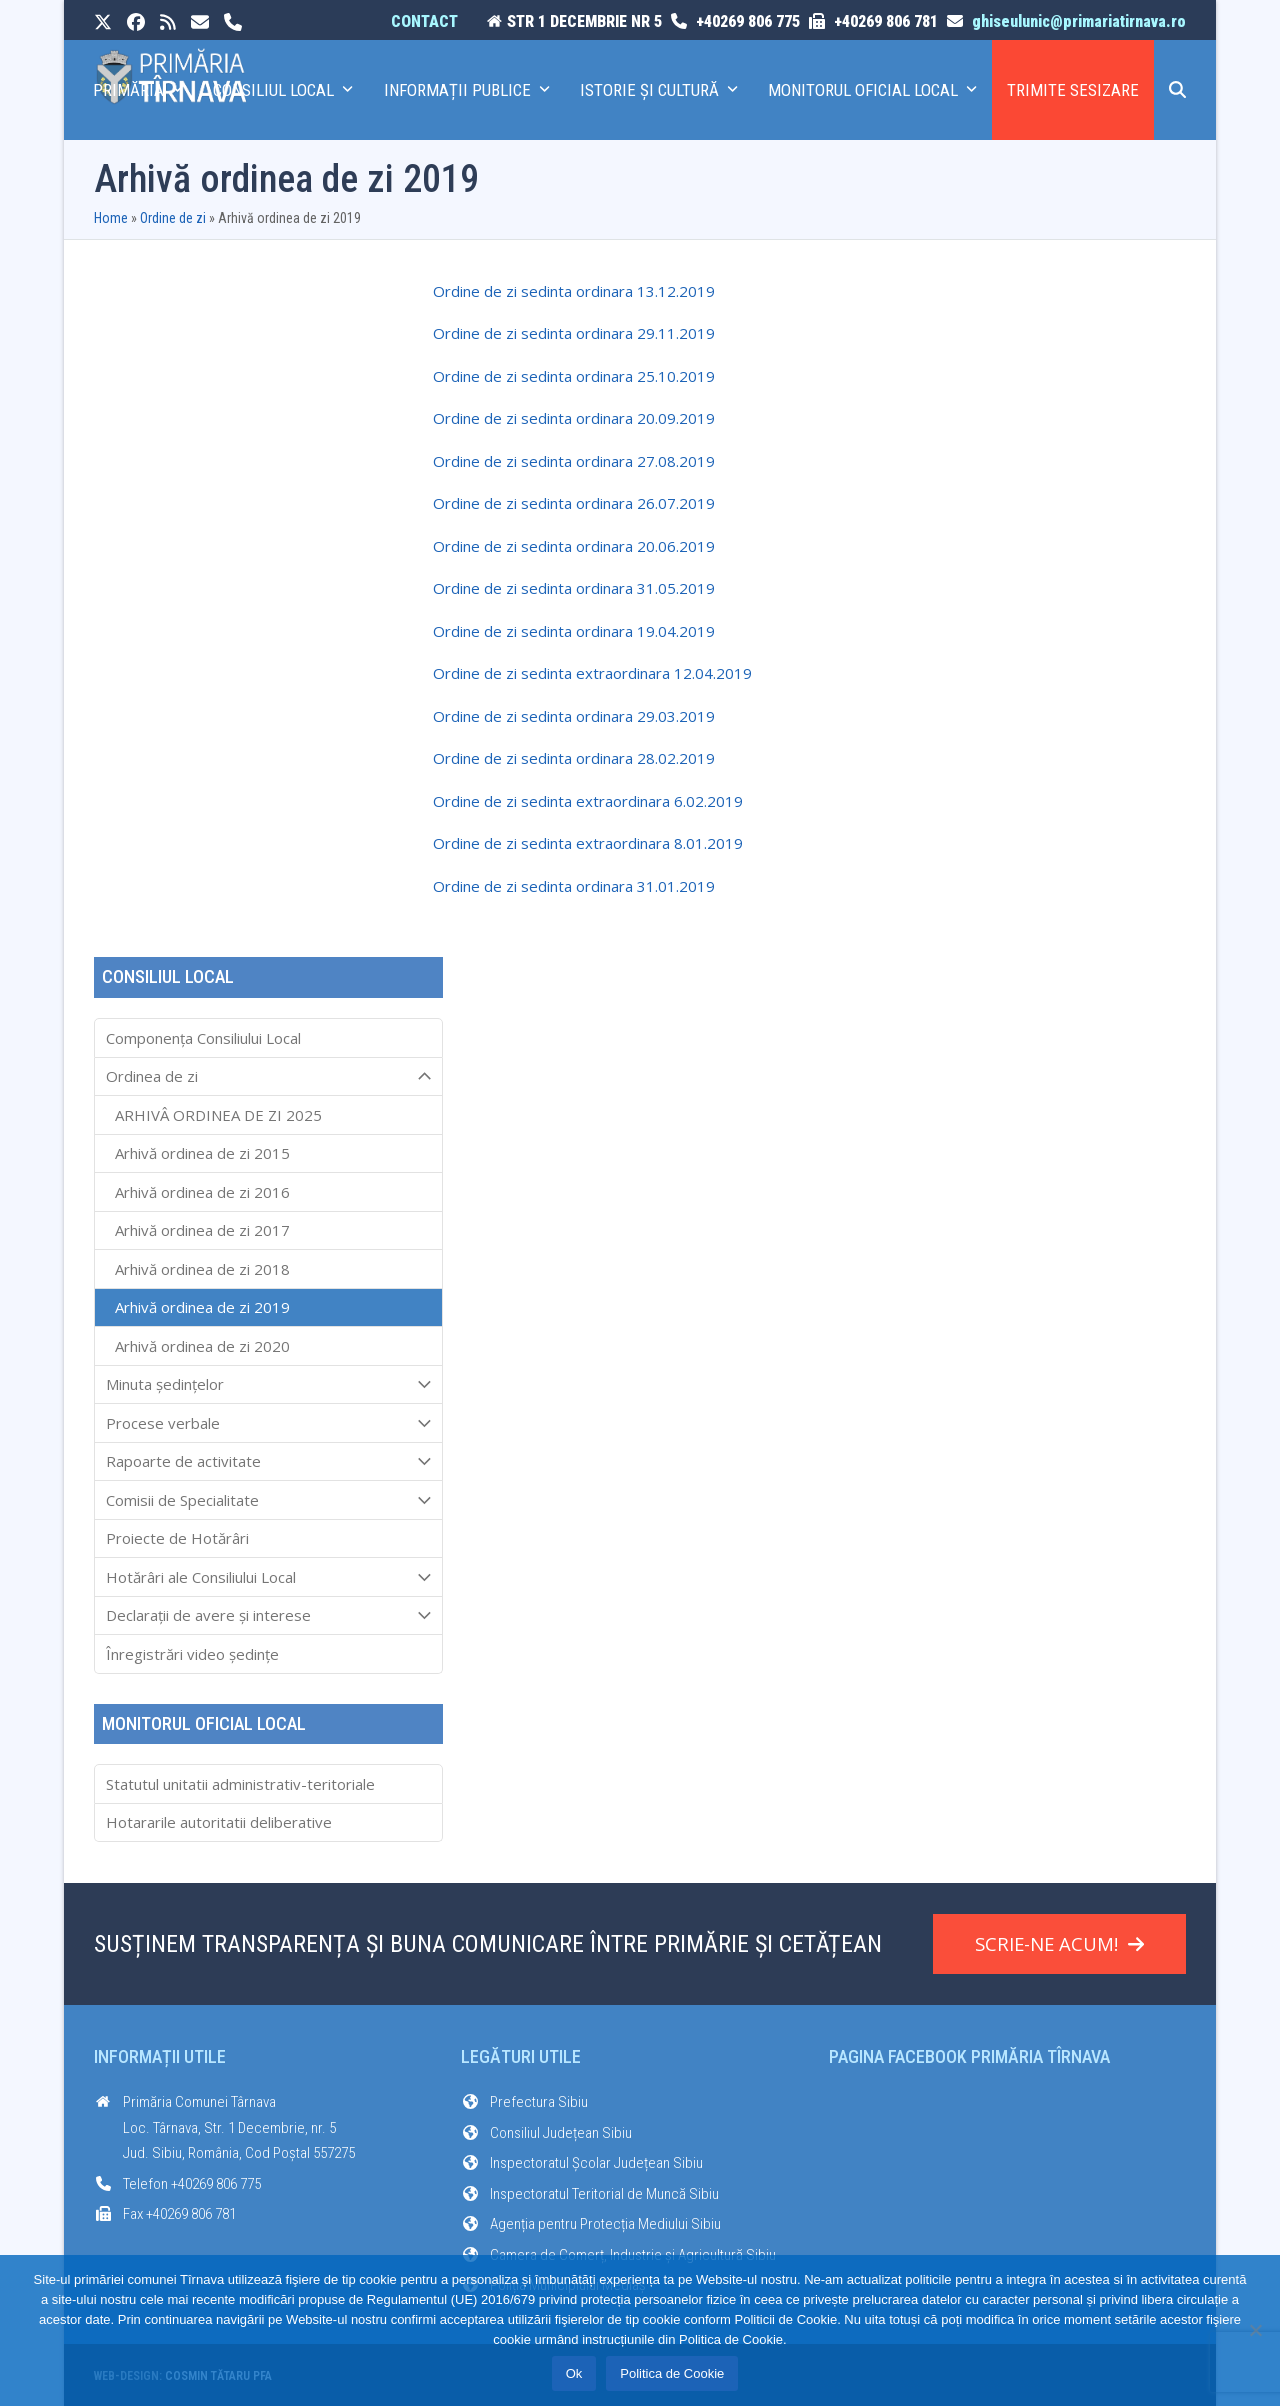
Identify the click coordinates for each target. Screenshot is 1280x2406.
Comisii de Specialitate (268, 1500)
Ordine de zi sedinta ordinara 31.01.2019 (574, 886)
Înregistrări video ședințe (192, 1654)
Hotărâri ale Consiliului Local (268, 1577)
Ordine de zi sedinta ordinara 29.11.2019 (574, 333)
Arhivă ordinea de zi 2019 (202, 1307)
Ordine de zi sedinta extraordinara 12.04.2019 (592, 673)
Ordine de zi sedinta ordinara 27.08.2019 (574, 461)
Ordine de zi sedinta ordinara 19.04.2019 (574, 631)
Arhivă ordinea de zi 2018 (202, 1269)
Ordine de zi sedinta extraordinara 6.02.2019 (588, 801)
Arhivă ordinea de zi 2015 (202, 1153)
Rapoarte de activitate (268, 1462)
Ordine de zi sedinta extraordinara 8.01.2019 (588, 843)
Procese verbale (268, 1423)
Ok (574, 2373)
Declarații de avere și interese (268, 1616)
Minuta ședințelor (268, 1385)
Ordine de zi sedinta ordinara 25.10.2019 (574, 376)
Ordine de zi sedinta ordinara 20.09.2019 (574, 418)
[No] (1255, 2330)
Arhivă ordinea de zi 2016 (202, 1192)
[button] (1177, 90)
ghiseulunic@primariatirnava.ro (1079, 21)
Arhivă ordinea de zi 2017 (202, 1230)
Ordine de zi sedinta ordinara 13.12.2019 (574, 291)
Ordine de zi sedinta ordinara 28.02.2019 (574, 758)
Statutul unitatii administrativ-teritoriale (240, 1784)
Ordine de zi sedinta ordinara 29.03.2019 (574, 716)
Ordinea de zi (268, 1077)
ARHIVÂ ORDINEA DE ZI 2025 (218, 1115)
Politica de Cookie (672, 2373)
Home (111, 218)
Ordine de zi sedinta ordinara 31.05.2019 (574, 588)
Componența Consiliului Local (203, 1038)
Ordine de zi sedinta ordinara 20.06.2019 (574, 546)
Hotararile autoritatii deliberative (219, 1822)
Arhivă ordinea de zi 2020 (202, 1346)
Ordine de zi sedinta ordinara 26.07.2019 (574, 503)
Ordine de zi (173, 218)
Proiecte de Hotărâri (177, 1538)
